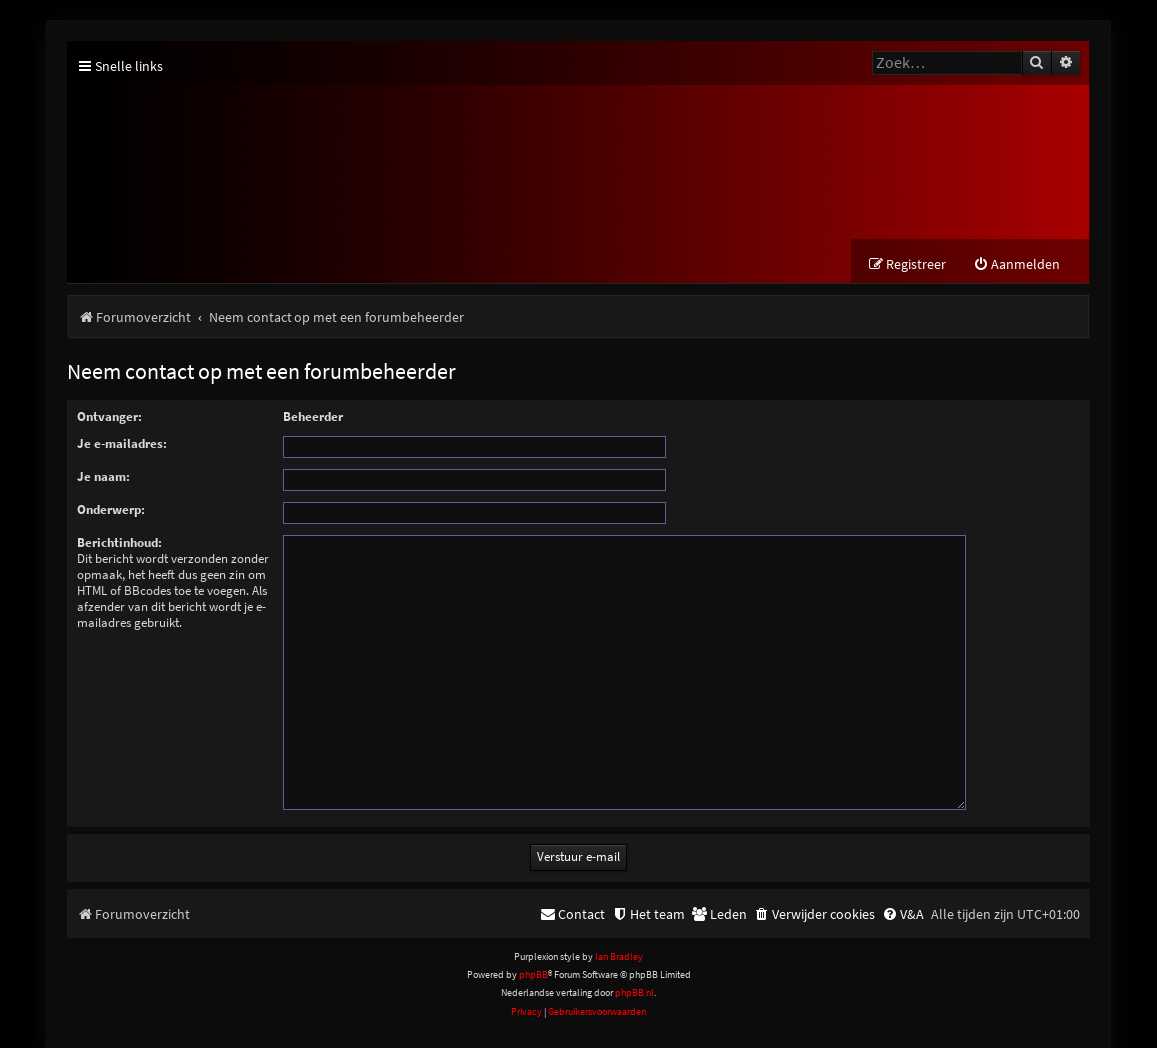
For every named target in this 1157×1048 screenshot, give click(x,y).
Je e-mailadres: (122, 443)
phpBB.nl (634, 968)
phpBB (533, 950)
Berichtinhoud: (119, 542)
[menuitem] (1016, 265)
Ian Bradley (619, 932)
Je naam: (103, 476)
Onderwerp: (111, 509)
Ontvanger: (109, 416)
